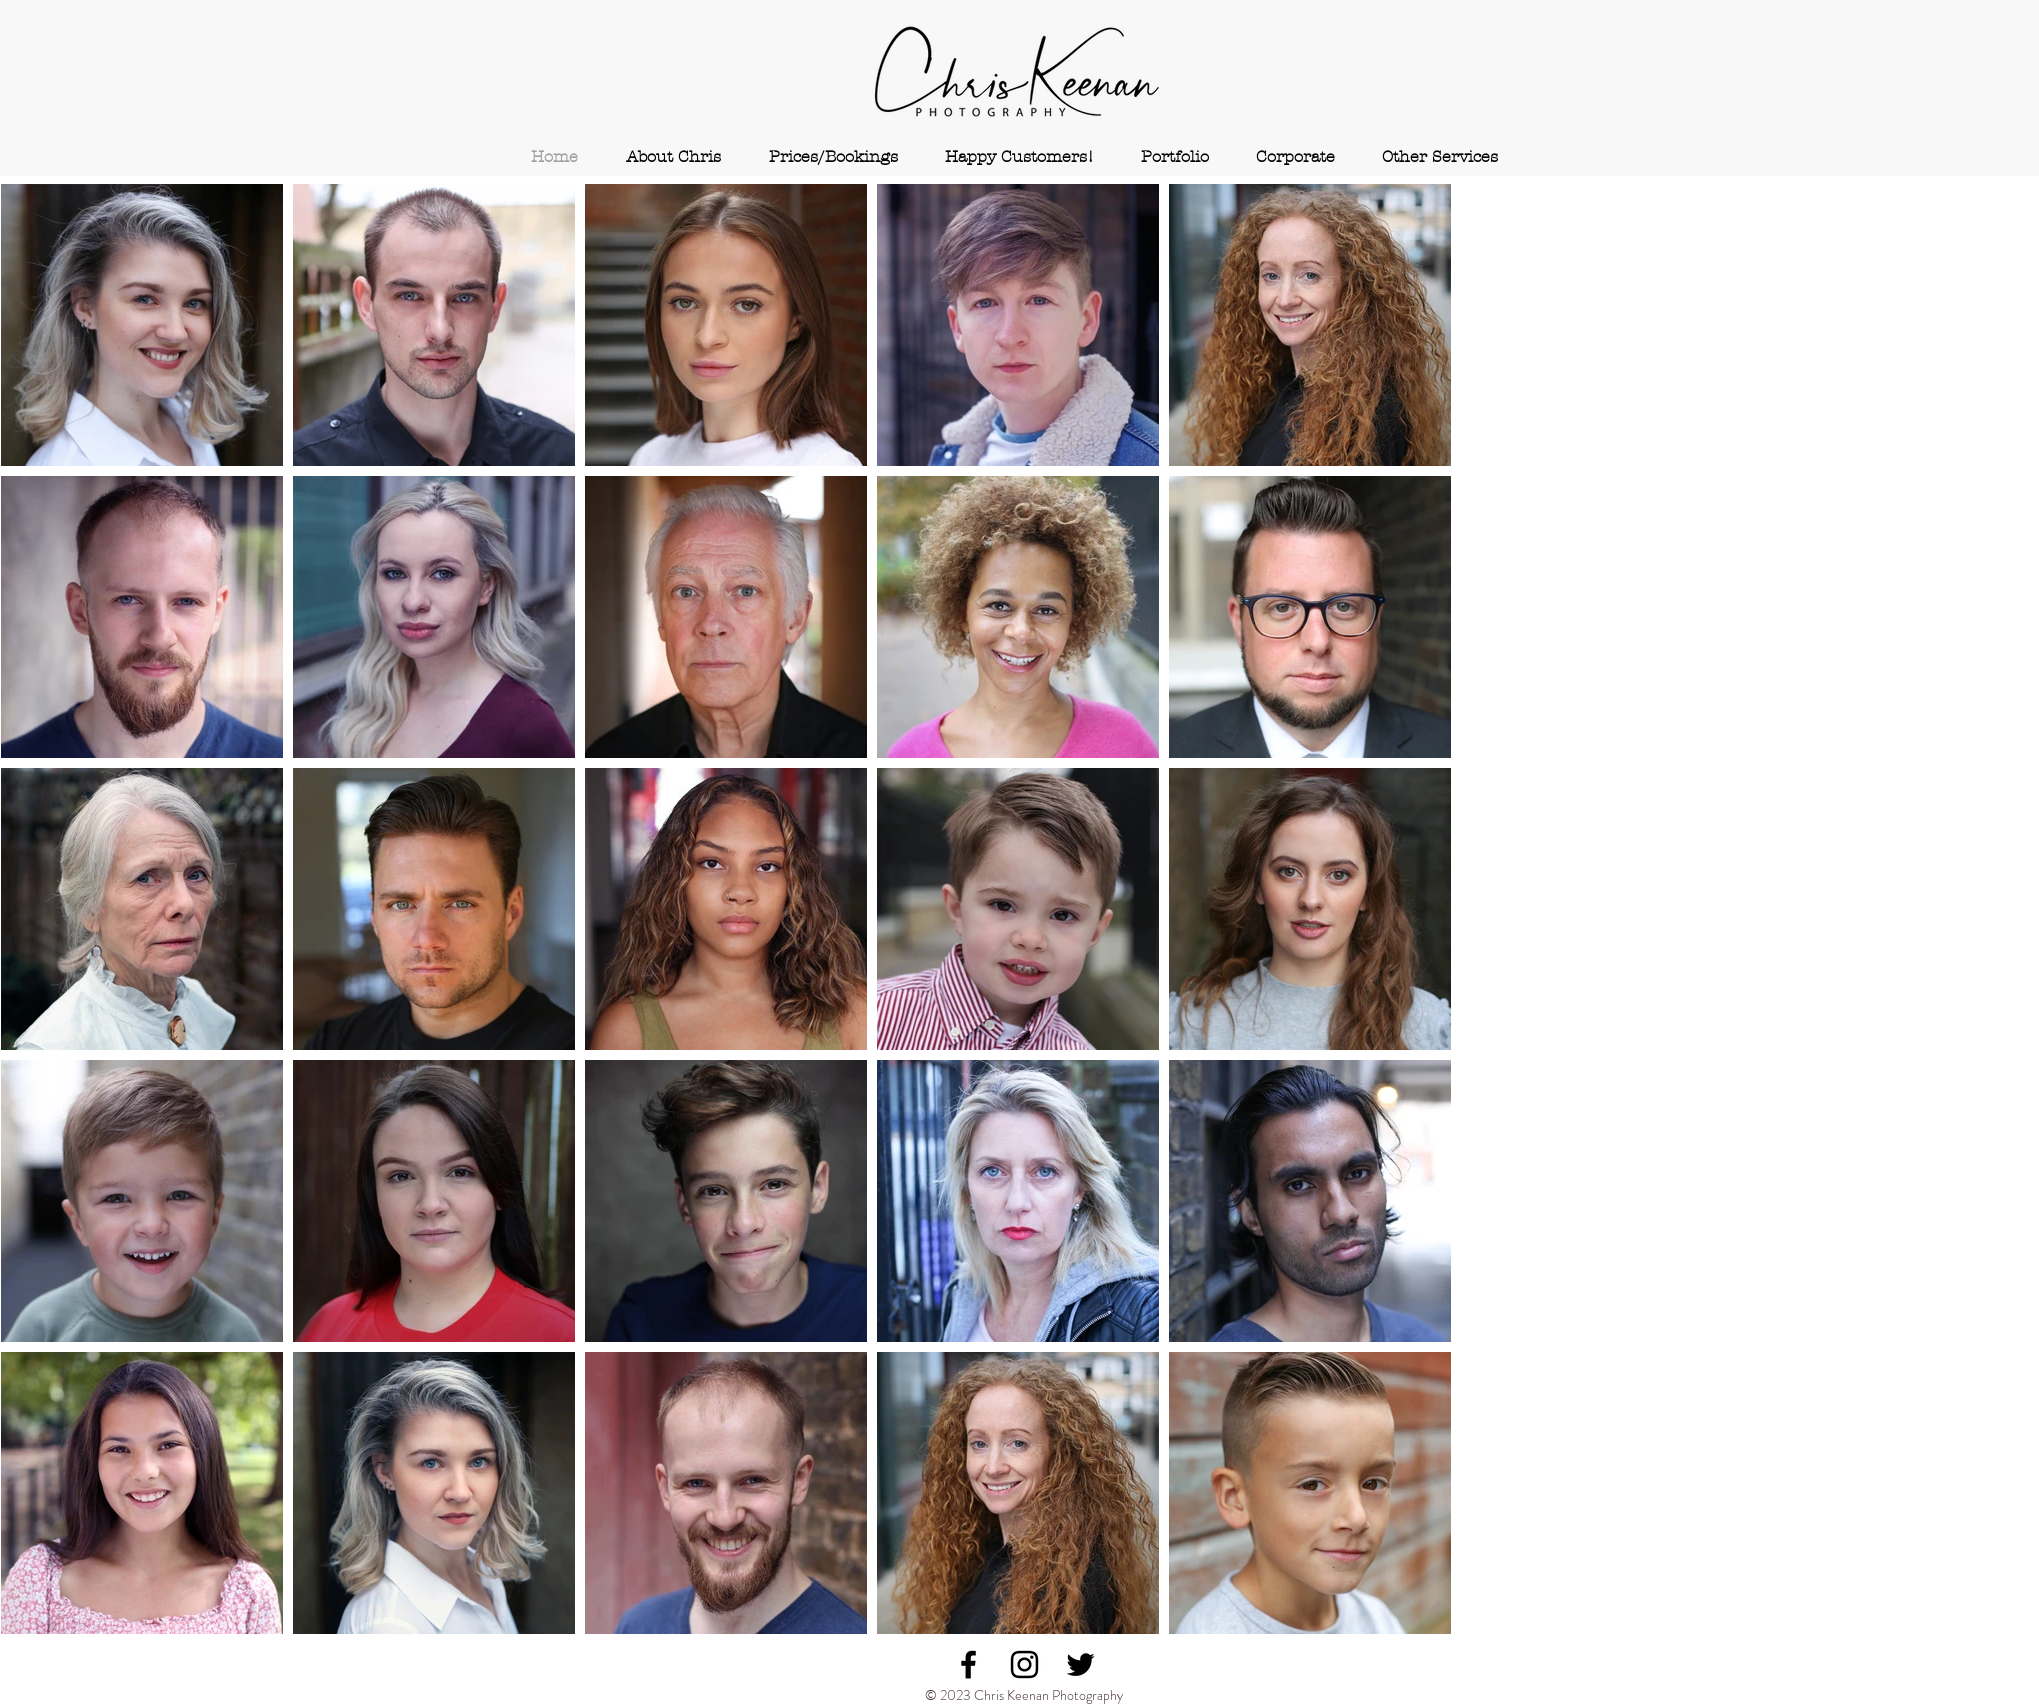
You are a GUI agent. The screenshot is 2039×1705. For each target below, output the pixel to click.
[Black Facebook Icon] (968, 1664)
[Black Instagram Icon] (1024, 1664)
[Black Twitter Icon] (1080, 1664)
